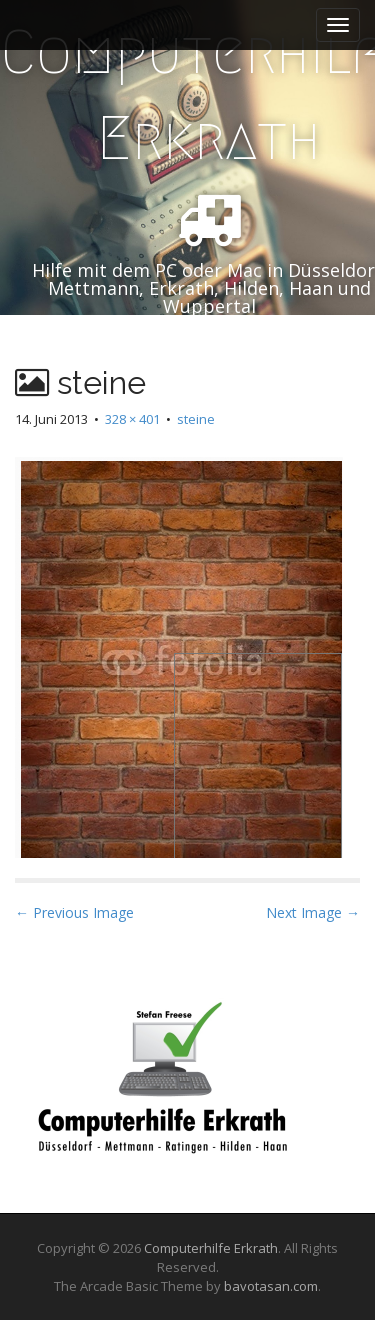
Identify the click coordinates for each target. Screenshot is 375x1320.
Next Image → (313, 912)
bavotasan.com (271, 1286)
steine (196, 419)
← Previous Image (74, 912)
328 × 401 (132, 419)
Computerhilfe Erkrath (211, 1248)
